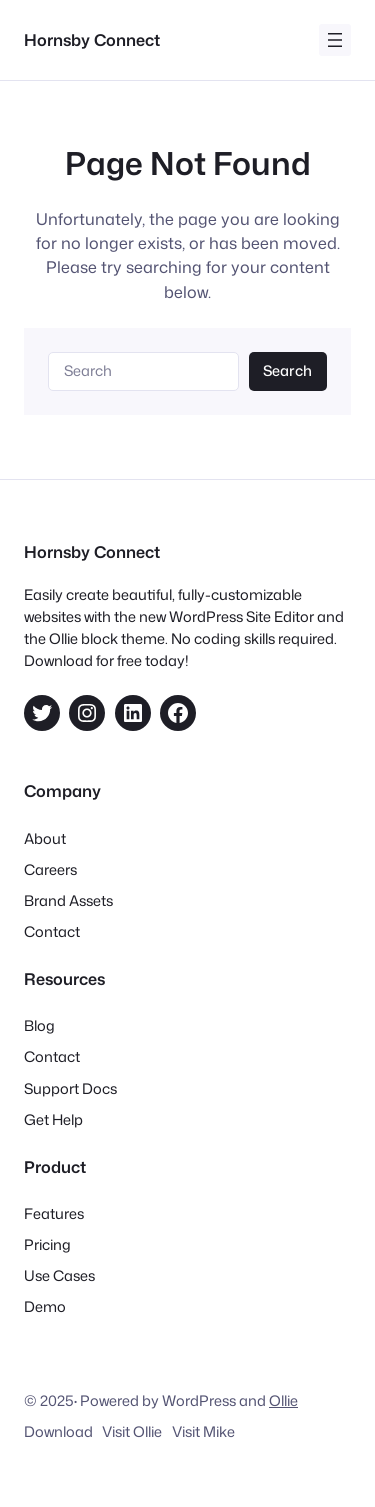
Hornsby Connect (92, 39)
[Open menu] (335, 40)
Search (287, 370)
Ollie (283, 1400)
